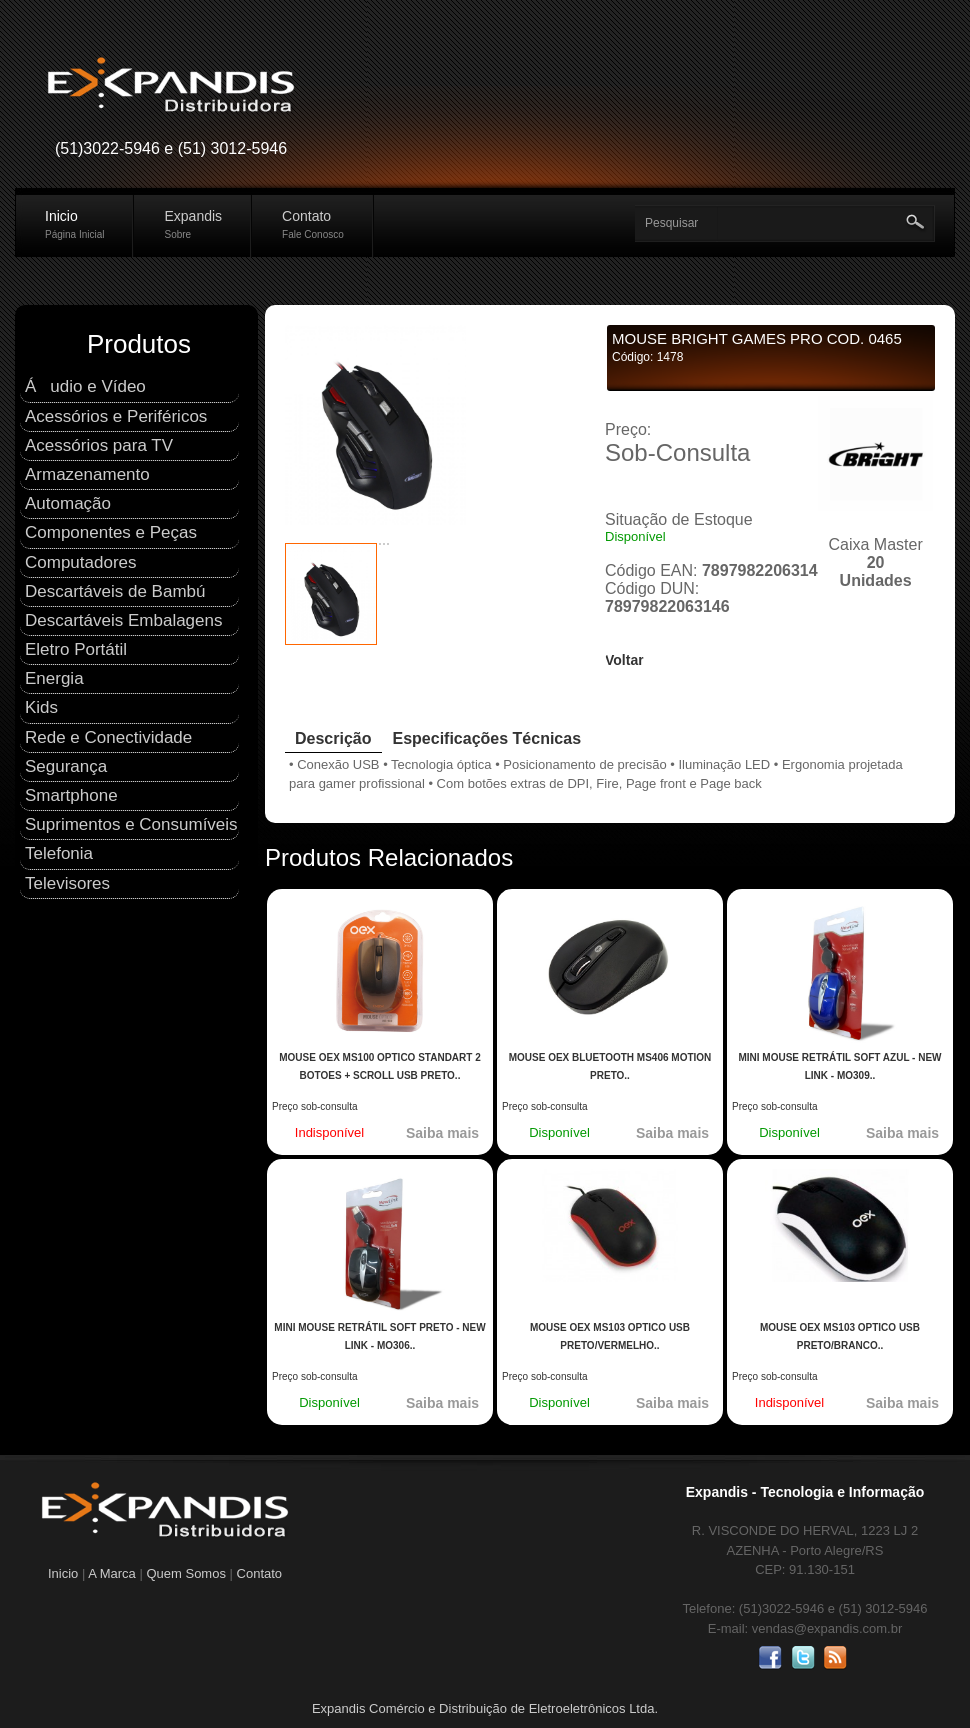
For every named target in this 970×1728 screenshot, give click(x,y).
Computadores (81, 562)
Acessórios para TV (99, 445)
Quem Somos (187, 1573)
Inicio (74, 224)
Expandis (193, 224)
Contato (313, 224)
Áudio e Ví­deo (85, 386)
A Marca (112, 1573)
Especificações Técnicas (487, 738)
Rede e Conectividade (108, 737)
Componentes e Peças (111, 532)
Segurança (66, 766)
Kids (41, 707)
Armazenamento (87, 474)
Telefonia (59, 853)
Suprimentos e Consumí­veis (131, 824)
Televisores (67, 883)
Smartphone (71, 795)
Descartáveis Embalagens (123, 620)
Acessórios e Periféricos (116, 416)
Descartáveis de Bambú (115, 591)
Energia (54, 678)
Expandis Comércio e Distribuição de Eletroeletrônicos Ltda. (485, 1708)
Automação (68, 503)
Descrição (333, 738)
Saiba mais (442, 1133)
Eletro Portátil (76, 649)
